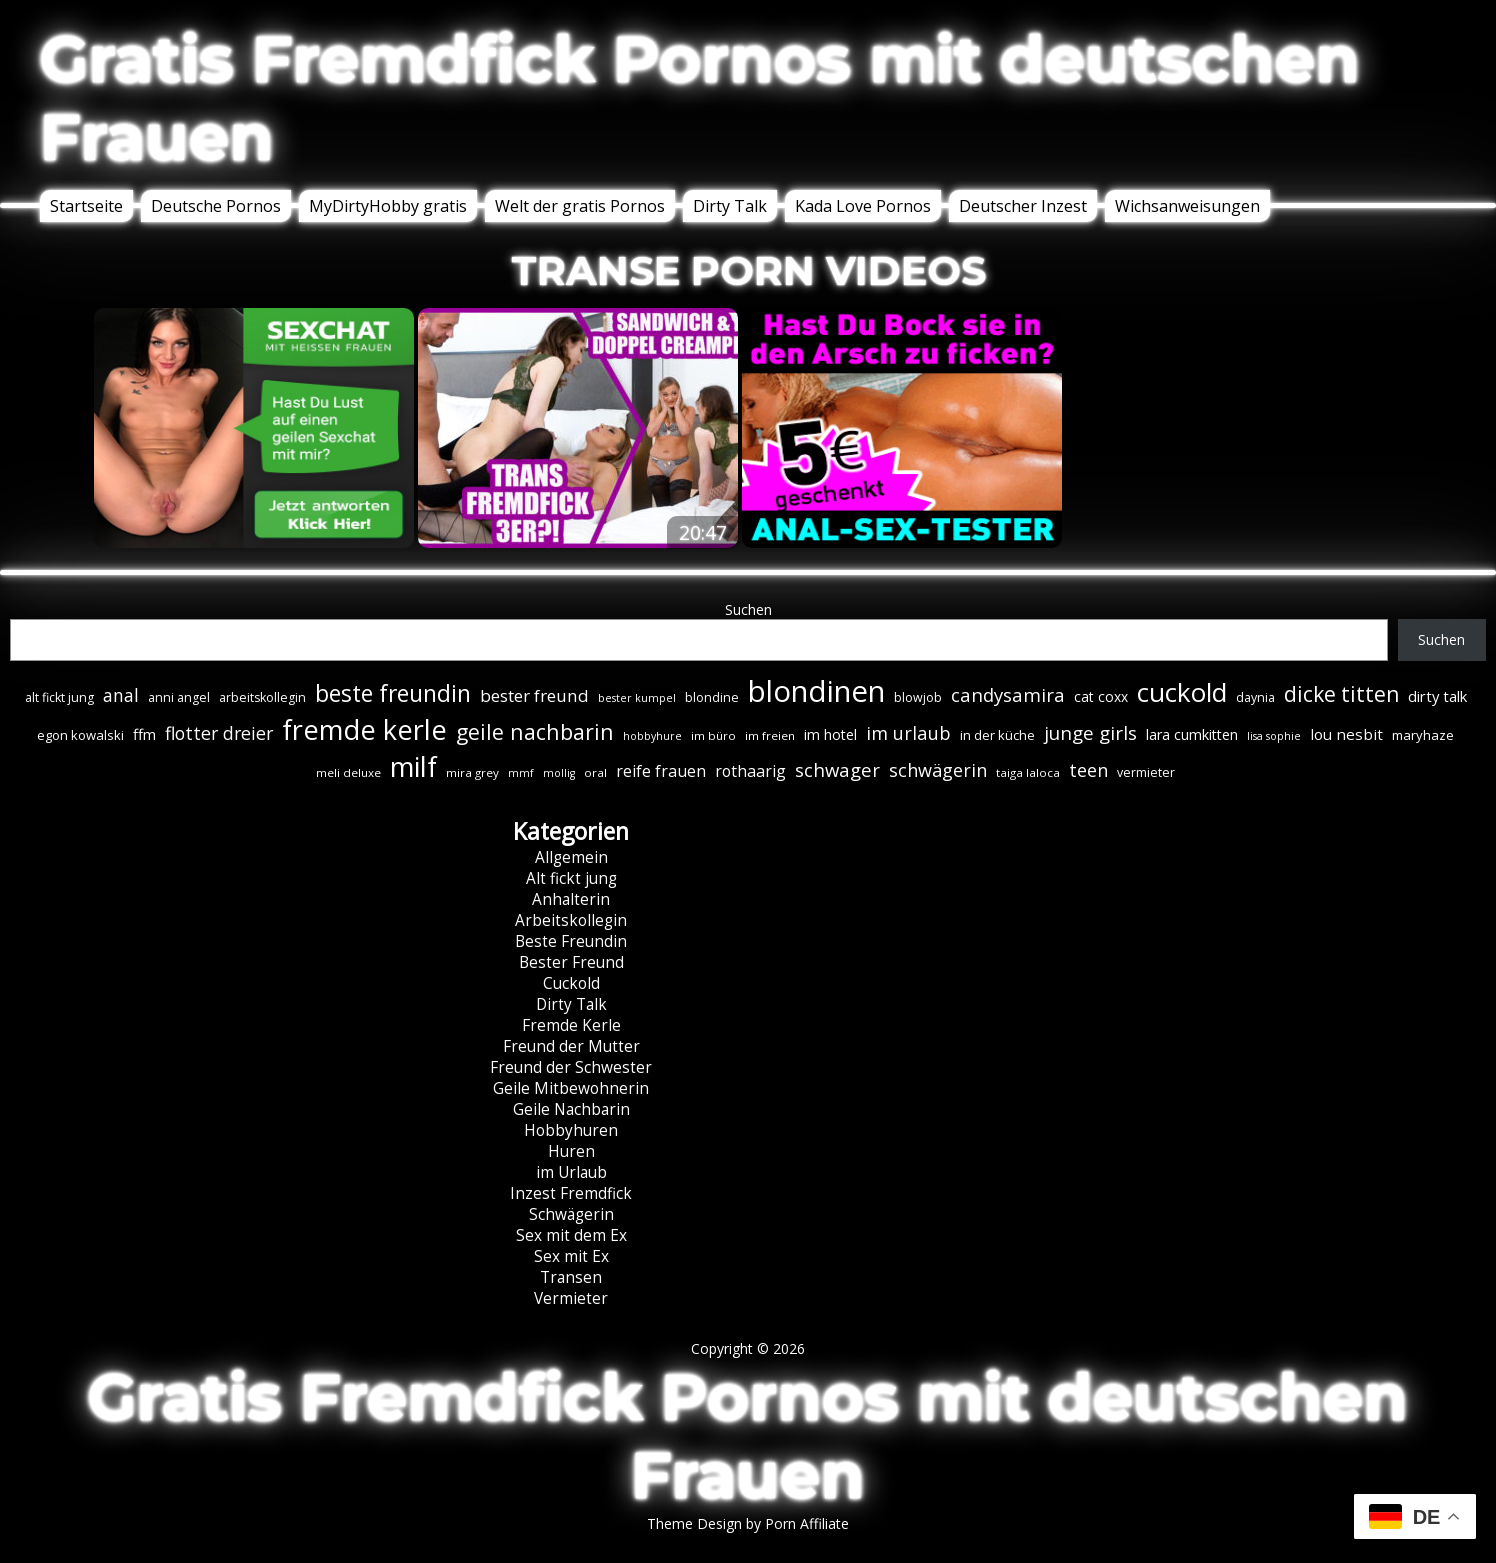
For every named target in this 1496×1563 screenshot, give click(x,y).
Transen (571, 1277)
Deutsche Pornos (216, 206)
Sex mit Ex (571, 1256)
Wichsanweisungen (1187, 206)
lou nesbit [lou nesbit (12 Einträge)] (1346, 734)
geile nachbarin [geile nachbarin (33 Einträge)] (535, 731)
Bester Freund (571, 962)
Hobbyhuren (571, 1130)
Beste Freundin (571, 941)
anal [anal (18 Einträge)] (121, 695)
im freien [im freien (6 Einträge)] (770, 735)
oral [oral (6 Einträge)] (595, 772)
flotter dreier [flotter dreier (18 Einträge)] (219, 733)
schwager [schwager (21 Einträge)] (837, 769)
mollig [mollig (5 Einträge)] (559, 773)
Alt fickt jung (571, 878)
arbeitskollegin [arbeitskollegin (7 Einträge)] (262, 697)
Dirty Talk (730, 206)
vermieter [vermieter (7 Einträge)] (1146, 772)
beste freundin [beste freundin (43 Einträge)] (393, 693)
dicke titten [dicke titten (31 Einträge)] (1341, 694)
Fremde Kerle (571, 1025)
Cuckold (571, 983)
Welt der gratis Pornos (580, 206)
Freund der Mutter (571, 1046)
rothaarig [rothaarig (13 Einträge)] (750, 771)
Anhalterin (571, 899)
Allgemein (571, 857)
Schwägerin (571, 1214)
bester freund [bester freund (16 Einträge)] (534, 695)
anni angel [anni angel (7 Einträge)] (179, 697)
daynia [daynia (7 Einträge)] (1255, 697)
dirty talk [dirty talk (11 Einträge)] (1437, 696)
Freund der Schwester (571, 1067)
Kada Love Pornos (863, 206)
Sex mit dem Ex (571, 1235)
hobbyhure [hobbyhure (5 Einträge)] (652, 736)
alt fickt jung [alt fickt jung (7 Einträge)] (59, 697)
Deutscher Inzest (1023, 206)
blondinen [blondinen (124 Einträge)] (816, 691)
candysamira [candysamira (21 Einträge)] (1008, 694)
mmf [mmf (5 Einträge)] (521, 773)
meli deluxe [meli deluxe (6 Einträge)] (348, 772)
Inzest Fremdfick (571, 1193)
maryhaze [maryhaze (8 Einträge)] (1423, 735)
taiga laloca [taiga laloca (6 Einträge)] (1028, 772)
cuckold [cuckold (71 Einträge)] (1182, 692)
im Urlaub (571, 1172)
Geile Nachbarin (571, 1109)
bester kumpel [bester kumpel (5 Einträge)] (637, 698)
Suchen (748, 609)
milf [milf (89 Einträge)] (413, 766)
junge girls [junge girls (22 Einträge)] (1090, 733)
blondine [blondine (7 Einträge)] (712, 697)
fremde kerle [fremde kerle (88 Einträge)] (364, 729)
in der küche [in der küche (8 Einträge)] (997, 735)
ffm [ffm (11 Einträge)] (144, 734)
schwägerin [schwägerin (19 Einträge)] (938, 770)
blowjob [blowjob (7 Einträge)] (918, 697)
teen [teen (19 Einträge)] (1088, 770)
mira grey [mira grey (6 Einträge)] (472, 772)
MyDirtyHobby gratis (388, 206)
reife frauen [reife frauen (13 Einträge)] (661, 771)
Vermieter (571, 1298)
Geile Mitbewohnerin (571, 1088)
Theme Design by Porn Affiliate (748, 1523)
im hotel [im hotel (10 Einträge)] (830, 734)
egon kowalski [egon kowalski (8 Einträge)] (80, 735)
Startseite (86, 206)
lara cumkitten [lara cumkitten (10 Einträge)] (1192, 734)
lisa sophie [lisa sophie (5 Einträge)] (1274, 736)
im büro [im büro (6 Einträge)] (713, 735)
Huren (571, 1151)
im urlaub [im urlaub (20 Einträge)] (908, 732)
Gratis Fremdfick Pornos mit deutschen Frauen (700, 98)
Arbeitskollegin (571, 920)
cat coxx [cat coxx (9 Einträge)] (1101, 696)
